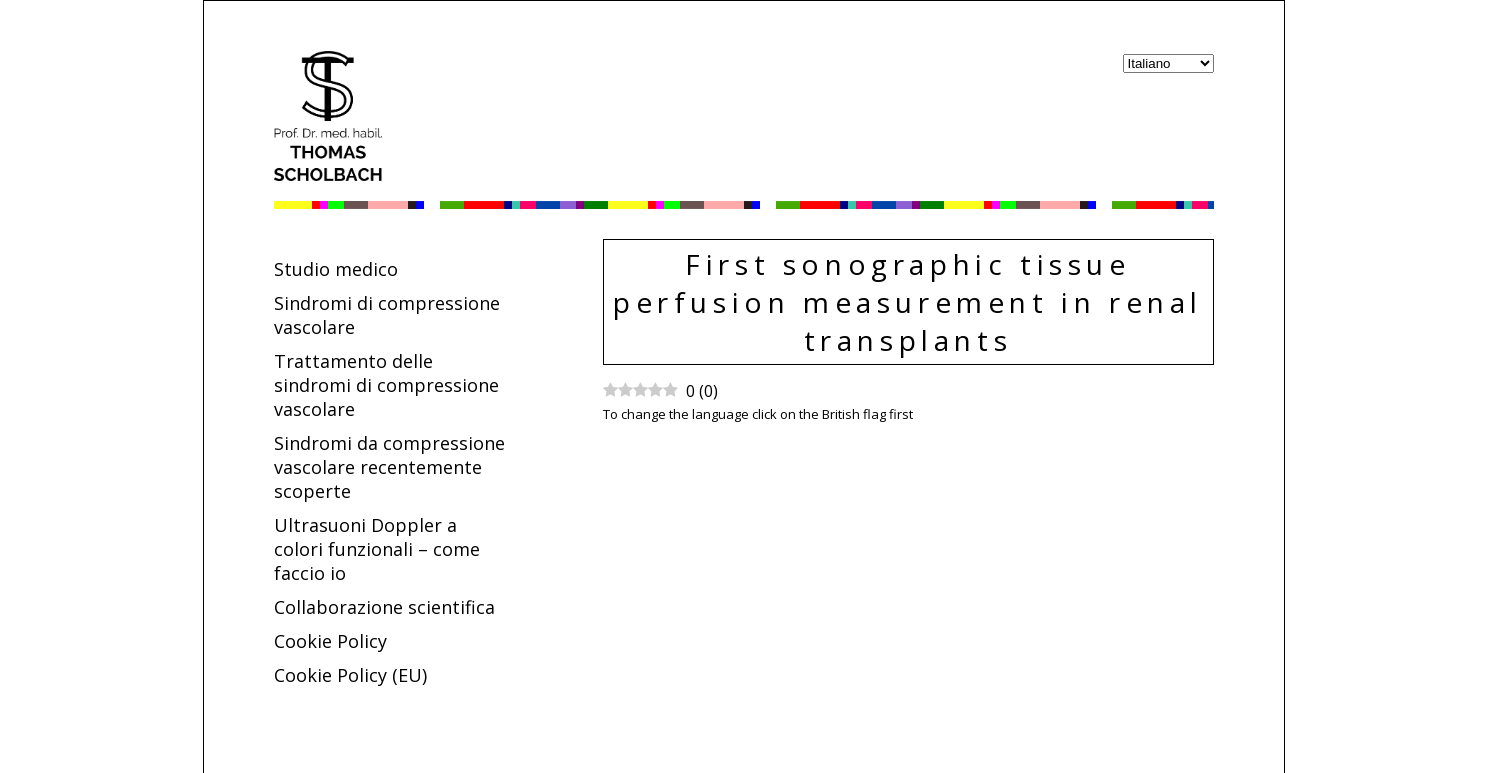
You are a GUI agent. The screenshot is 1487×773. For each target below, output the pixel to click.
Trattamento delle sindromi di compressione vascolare (386, 385)
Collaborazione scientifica (384, 607)
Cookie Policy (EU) (350, 675)
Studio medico (336, 269)
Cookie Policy (330, 641)
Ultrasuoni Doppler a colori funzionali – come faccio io (377, 549)
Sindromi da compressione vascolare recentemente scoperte (389, 467)
